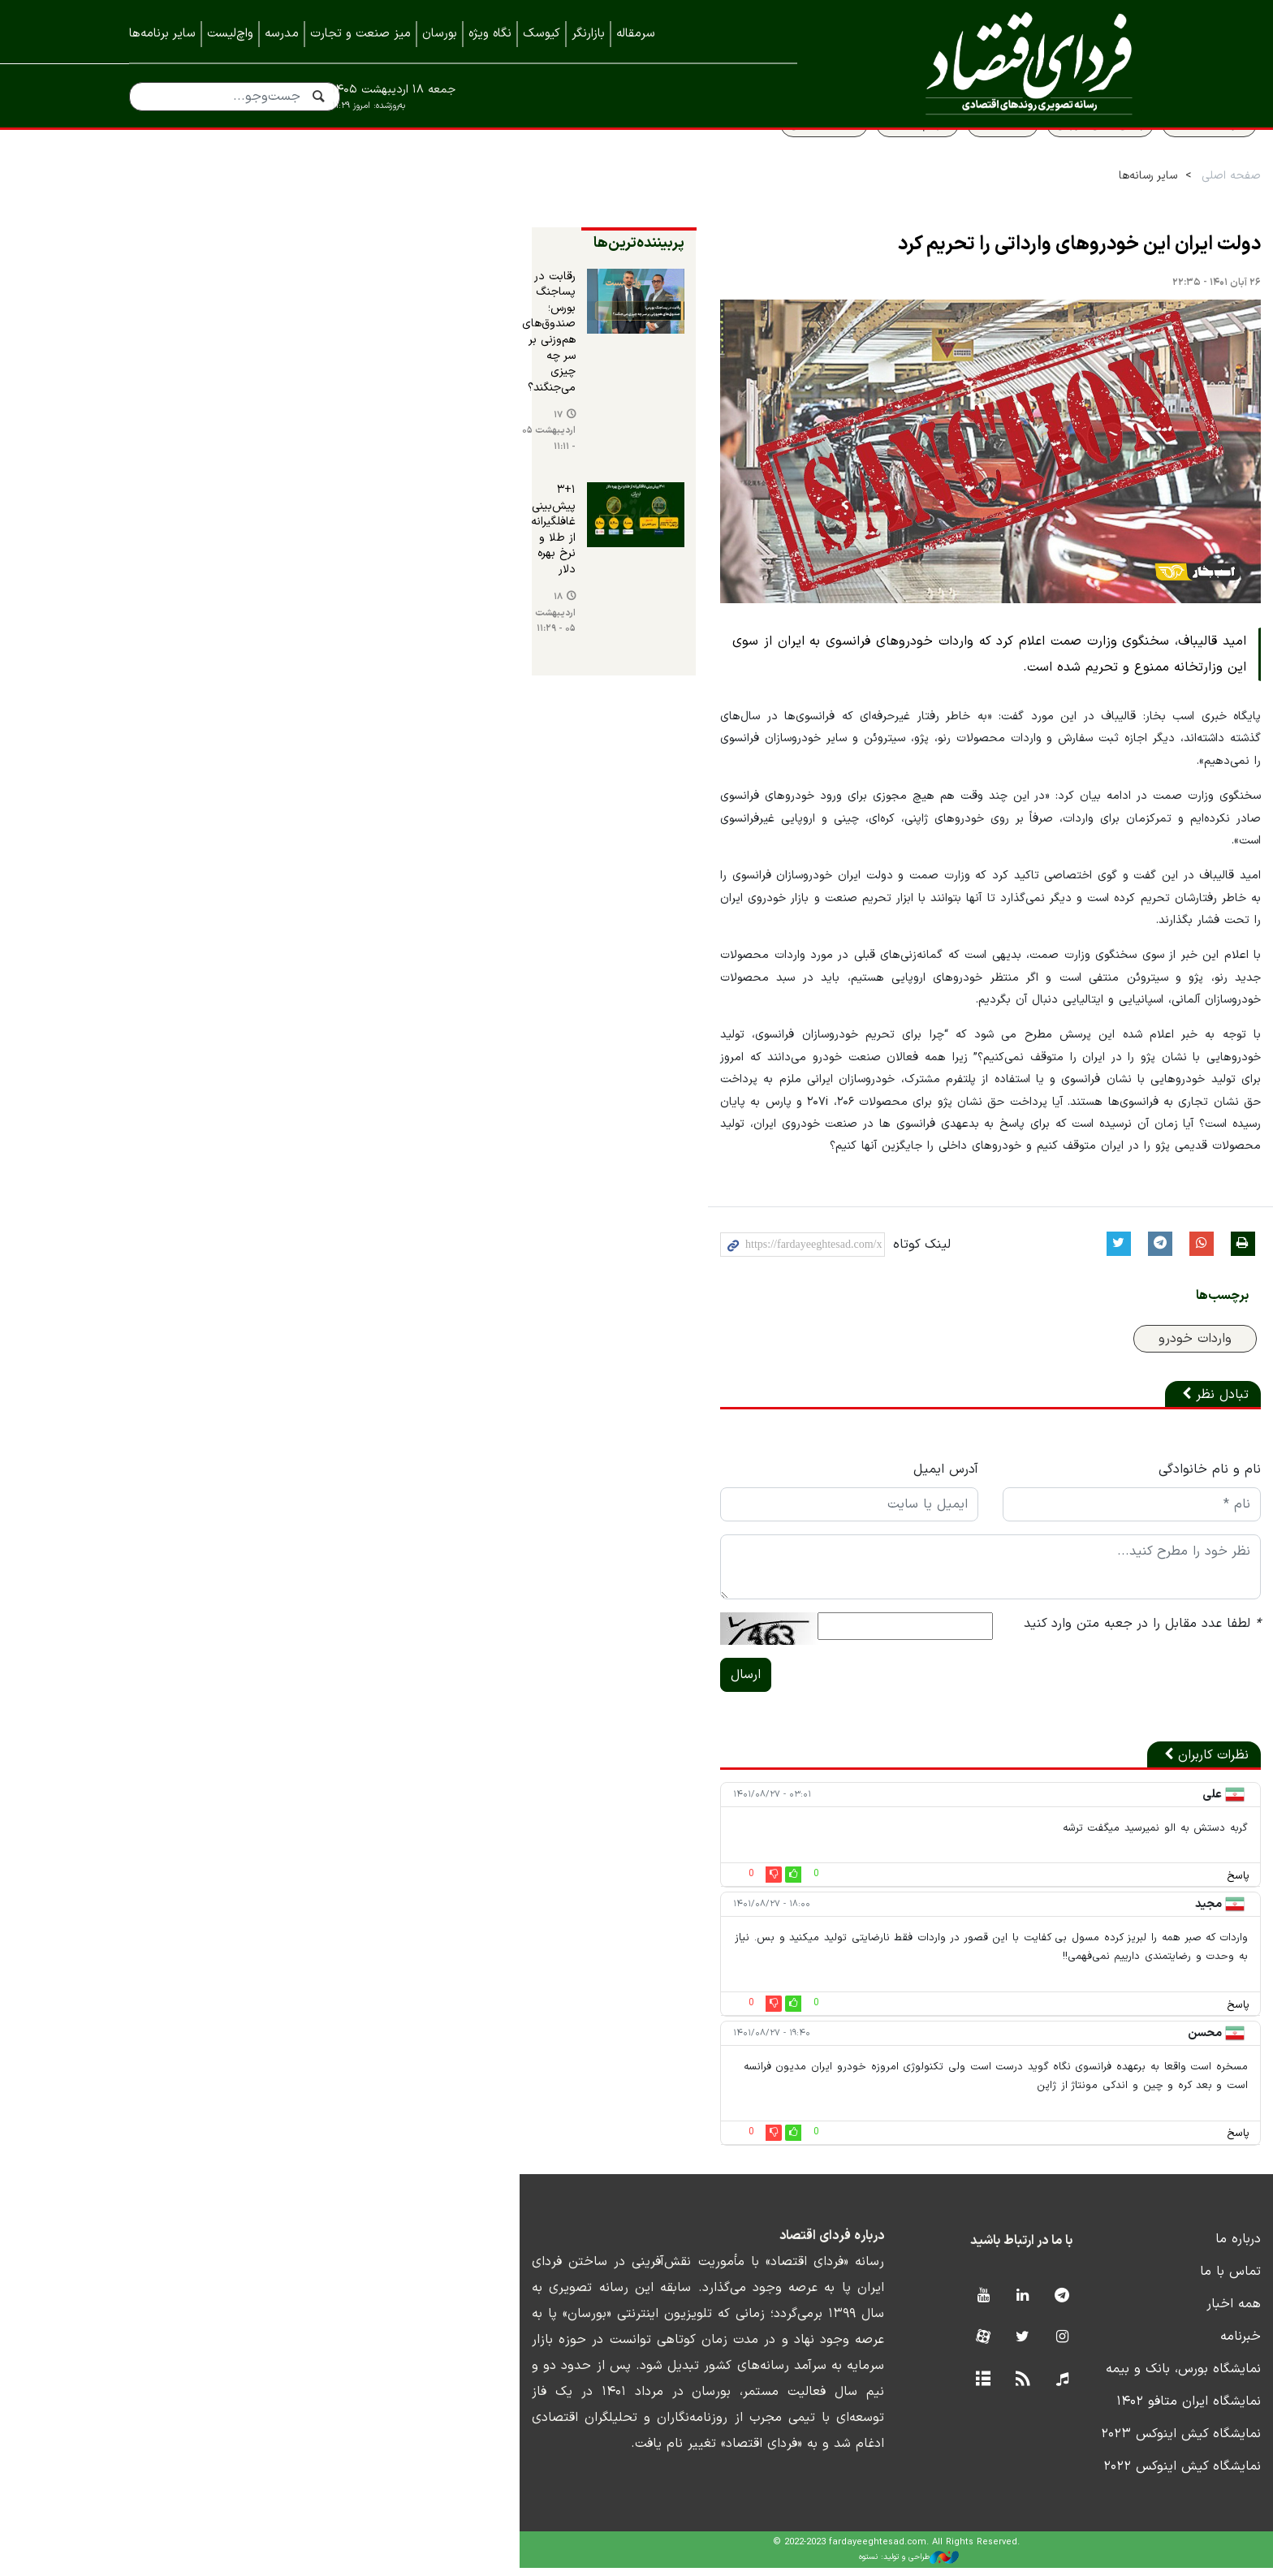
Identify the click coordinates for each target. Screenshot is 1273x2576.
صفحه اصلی (1114, 212)
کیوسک (541, 33)
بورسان (439, 33)
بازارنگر (588, 33)
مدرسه (282, 33)
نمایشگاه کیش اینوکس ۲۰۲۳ (1064, 2441)
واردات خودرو (1078, 1384)
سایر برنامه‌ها (162, 33)
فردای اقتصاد (994, 63)
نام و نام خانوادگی (1093, 1515)
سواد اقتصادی (1092, 160)
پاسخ (1121, 1922)
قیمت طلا (886, 160)
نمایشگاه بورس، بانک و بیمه (1066, 2376)
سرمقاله (635, 33)
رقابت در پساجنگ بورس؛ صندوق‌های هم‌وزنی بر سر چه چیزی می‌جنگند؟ (201, 337)
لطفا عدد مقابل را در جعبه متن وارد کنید (1025, 1669)
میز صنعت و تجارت (360, 33)
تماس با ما (1113, 2279)
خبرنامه (1123, 2344)
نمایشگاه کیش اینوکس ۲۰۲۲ (1065, 2473)
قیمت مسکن (707, 160)
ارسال (414, 1720)
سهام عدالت (800, 160)
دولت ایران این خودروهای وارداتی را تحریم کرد (962, 281)
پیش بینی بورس (983, 160)
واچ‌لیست (230, 33)
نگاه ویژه (489, 33)
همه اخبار (1117, 2311)
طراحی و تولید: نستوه (649, 2565)
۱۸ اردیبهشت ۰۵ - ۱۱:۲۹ (202, 504)
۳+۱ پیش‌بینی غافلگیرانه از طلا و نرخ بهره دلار (201, 449)
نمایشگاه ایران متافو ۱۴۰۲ (1071, 2409)
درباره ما (1121, 2246)
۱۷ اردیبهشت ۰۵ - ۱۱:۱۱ (185, 390)
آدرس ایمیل (721, 1515)
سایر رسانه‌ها (1031, 212)
